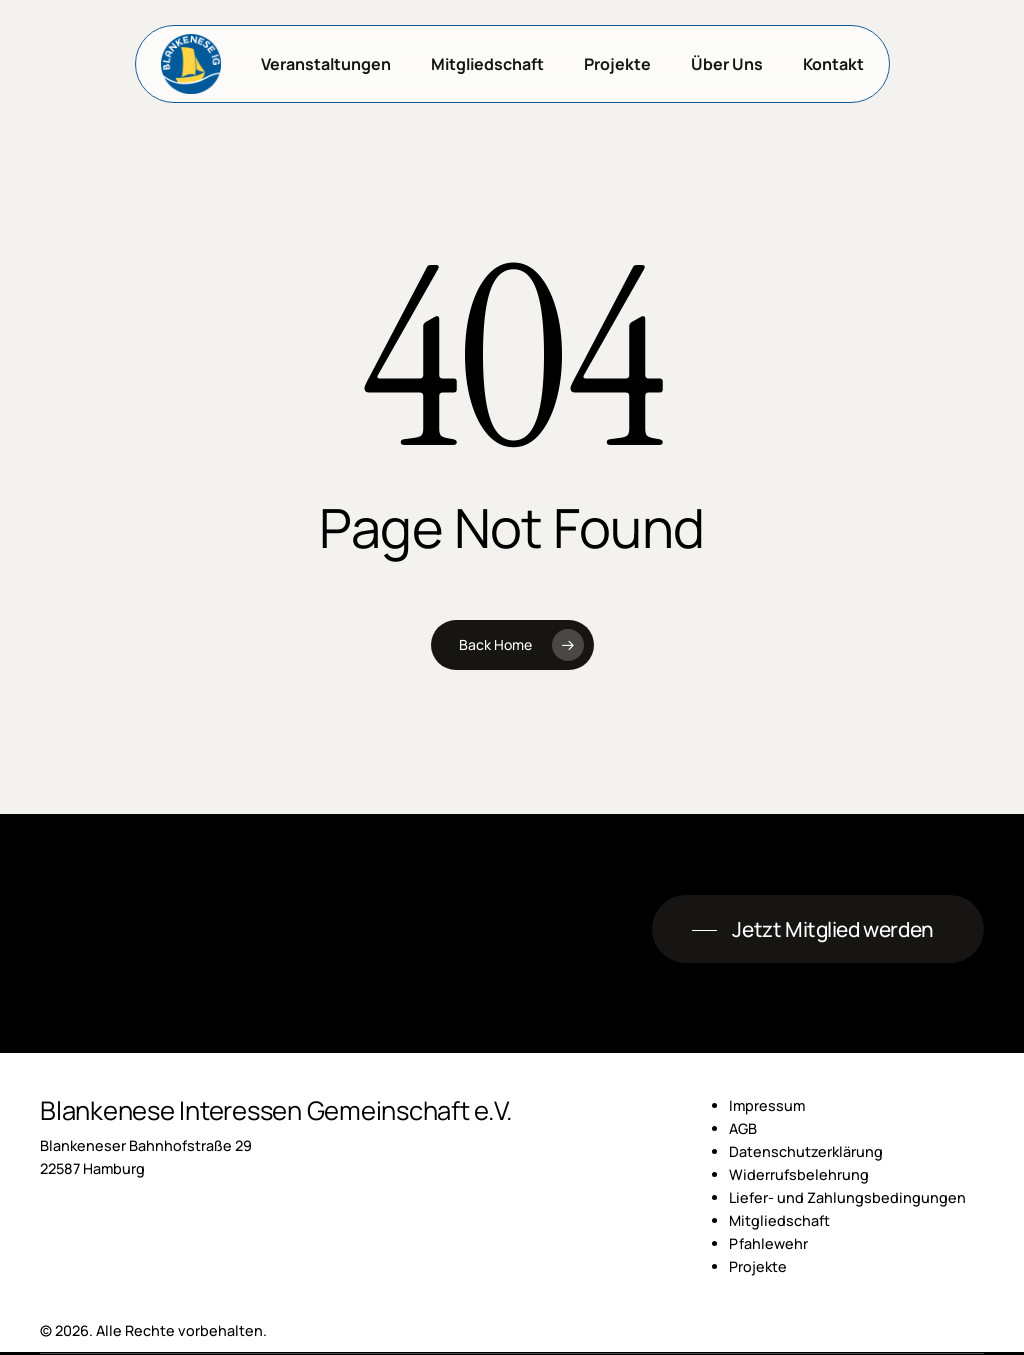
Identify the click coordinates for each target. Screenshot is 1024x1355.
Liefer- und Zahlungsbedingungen (847, 1197)
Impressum (767, 1105)
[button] (817, 929)
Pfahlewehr (768, 1243)
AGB (743, 1128)
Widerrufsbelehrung (799, 1174)
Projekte (758, 1266)
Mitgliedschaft (779, 1220)
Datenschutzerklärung (806, 1151)
